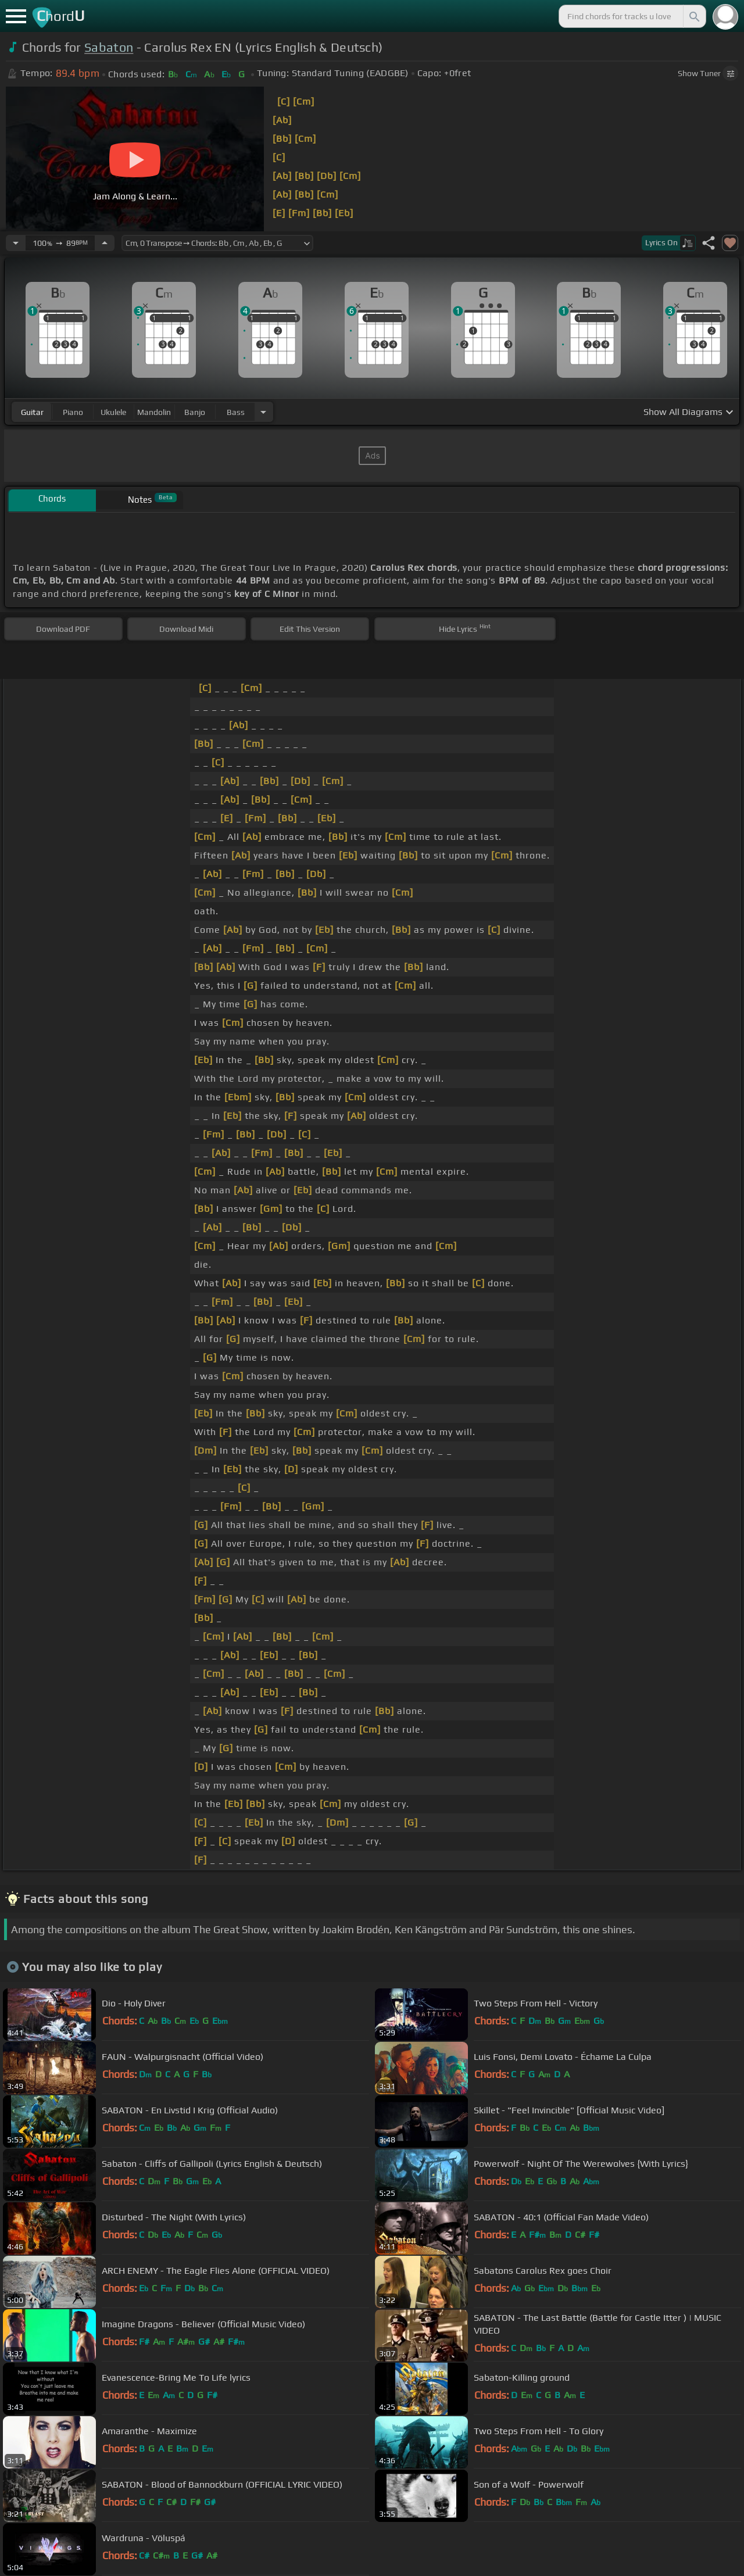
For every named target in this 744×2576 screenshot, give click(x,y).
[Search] (693, 16)
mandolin (154, 412)
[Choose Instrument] (263, 412)
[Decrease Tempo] (16, 243)
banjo (194, 412)
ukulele (113, 412)
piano (73, 412)
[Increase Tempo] (105, 243)
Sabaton (108, 47)
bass (236, 412)
